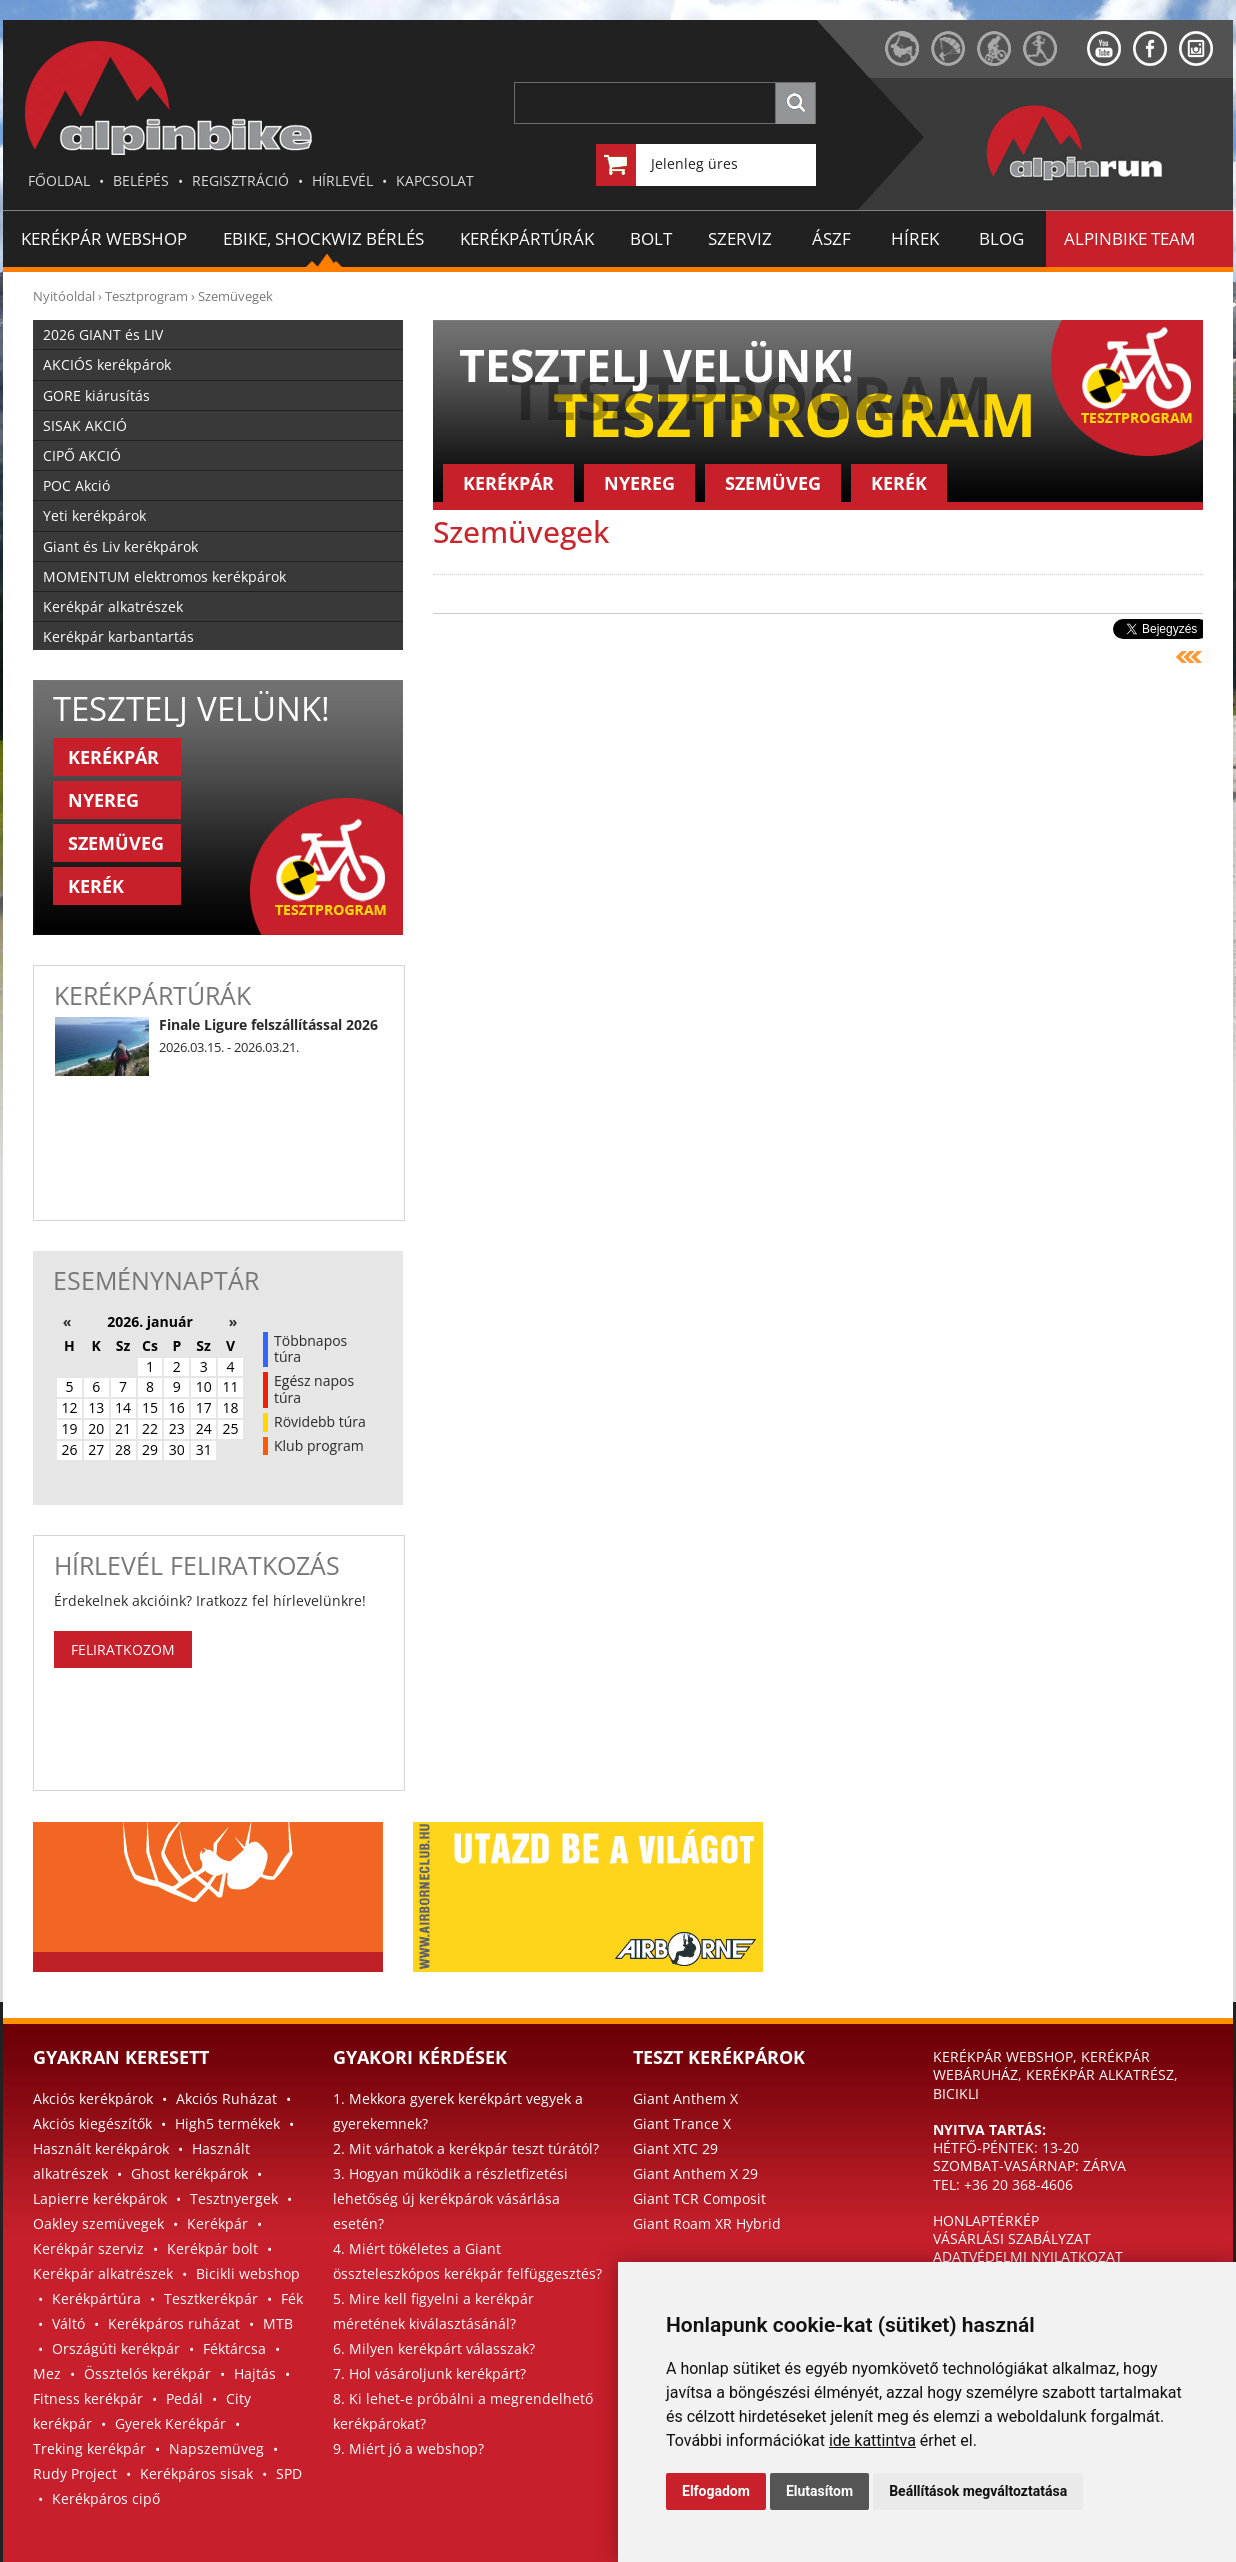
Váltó (68, 2323)
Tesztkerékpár (211, 2298)
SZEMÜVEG (116, 843)
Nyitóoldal (64, 296)
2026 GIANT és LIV (103, 334)
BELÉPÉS (141, 180)
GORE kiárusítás (96, 395)
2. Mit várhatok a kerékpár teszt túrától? (466, 2148)
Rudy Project (75, 2473)
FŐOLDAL (59, 180)
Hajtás (255, 2373)
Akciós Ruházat (226, 2098)
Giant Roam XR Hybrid (707, 2223)
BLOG (1001, 238)
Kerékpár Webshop (104, 238)
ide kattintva (872, 2440)
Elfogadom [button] (716, 2491)
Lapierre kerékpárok (100, 2198)
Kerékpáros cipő (106, 2498)
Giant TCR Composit (699, 2198)
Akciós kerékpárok (93, 2098)
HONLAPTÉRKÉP (986, 2220)
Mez (47, 2373)
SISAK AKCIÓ (85, 425)
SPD (289, 2473)
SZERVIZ (740, 238)
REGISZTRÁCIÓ (240, 180)
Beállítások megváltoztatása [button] (978, 2491)
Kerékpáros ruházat (174, 2323)
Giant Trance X (682, 2123)
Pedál (184, 2398)
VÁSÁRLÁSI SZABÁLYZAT (1012, 2238)
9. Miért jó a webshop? (408, 2448)
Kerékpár (217, 2223)
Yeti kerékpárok (94, 515)
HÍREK (915, 238)
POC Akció (76, 485)
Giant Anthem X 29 (695, 2173)
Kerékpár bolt (212, 2248)
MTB (278, 2323)
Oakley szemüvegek (98, 2223)
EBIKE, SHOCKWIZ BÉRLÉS (323, 238)
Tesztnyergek (234, 2198)
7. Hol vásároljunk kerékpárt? (429, 2373)
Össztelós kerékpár (147, 2373)
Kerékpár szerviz (88, 2248)
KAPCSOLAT (435, 180)
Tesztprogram (146, 296)
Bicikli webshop (248, 2273)
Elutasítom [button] (819, 2491)
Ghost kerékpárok (189, 2173)
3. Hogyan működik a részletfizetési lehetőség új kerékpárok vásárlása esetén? (450, 2198)
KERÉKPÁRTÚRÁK (527, 238)
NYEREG (103, 800)
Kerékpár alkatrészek (113, 606)
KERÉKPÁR (113, 757)
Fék (292, 2298)
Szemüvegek (235, 296)
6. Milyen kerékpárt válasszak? (434, 2348)
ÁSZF (831, 238)
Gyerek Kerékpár (170, 2423)
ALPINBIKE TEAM (1129, 238)
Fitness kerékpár (88, 2398)
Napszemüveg (216, 2448)
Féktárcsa (234, 2348)
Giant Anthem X (685, 2098)
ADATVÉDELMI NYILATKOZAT (1028, 2256)
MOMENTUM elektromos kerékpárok (164, 576)
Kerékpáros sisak (196, 2473)
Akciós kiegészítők (92, 2123)
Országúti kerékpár (116, 2348)
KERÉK (96, 886)
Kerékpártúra (96, 2298)
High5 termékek (227, 2123)
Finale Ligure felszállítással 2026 (268, 1024)
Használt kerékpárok (101, 2148)
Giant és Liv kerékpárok (120, 546)
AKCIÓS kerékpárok (107, 364)
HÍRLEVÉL (342, 180)
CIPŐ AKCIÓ (82, 455)
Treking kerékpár (89, 2448)
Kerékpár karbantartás (118, 636)
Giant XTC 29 (675, 2148)
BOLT (651, 238)
